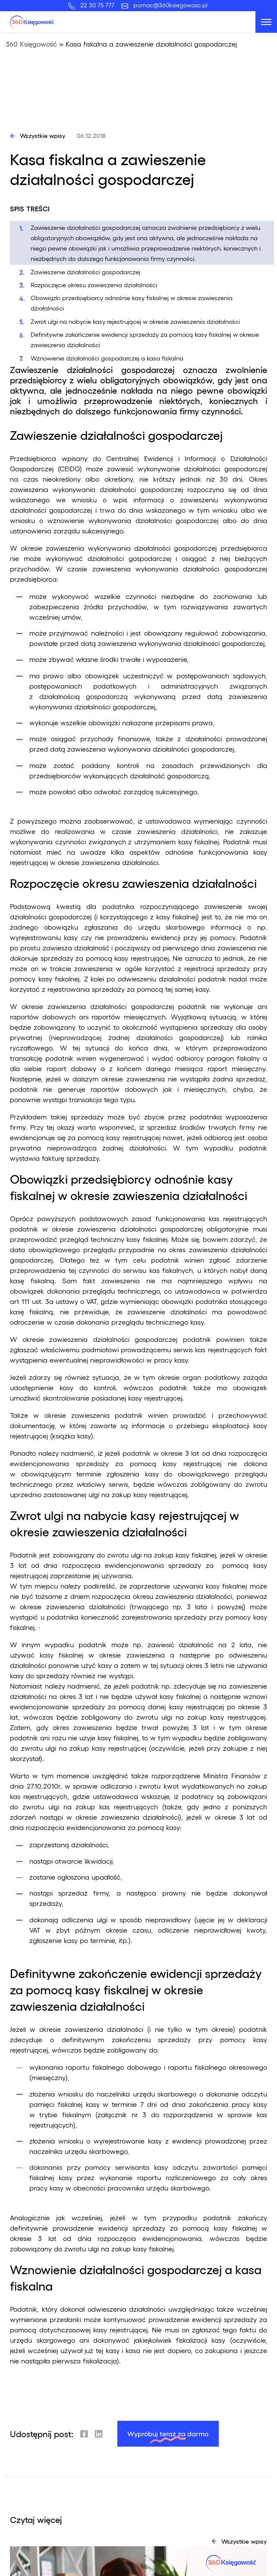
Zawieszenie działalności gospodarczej (85, 272)
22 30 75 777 (99, 5)
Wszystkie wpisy (42, 135)
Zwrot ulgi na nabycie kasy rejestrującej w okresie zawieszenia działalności (135, 321)
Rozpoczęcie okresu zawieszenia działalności (94, 284)
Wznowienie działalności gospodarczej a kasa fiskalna (107, 358)
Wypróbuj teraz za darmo (167, 2433)
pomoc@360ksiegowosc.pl (170, 5)
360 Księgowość (31, 44)
